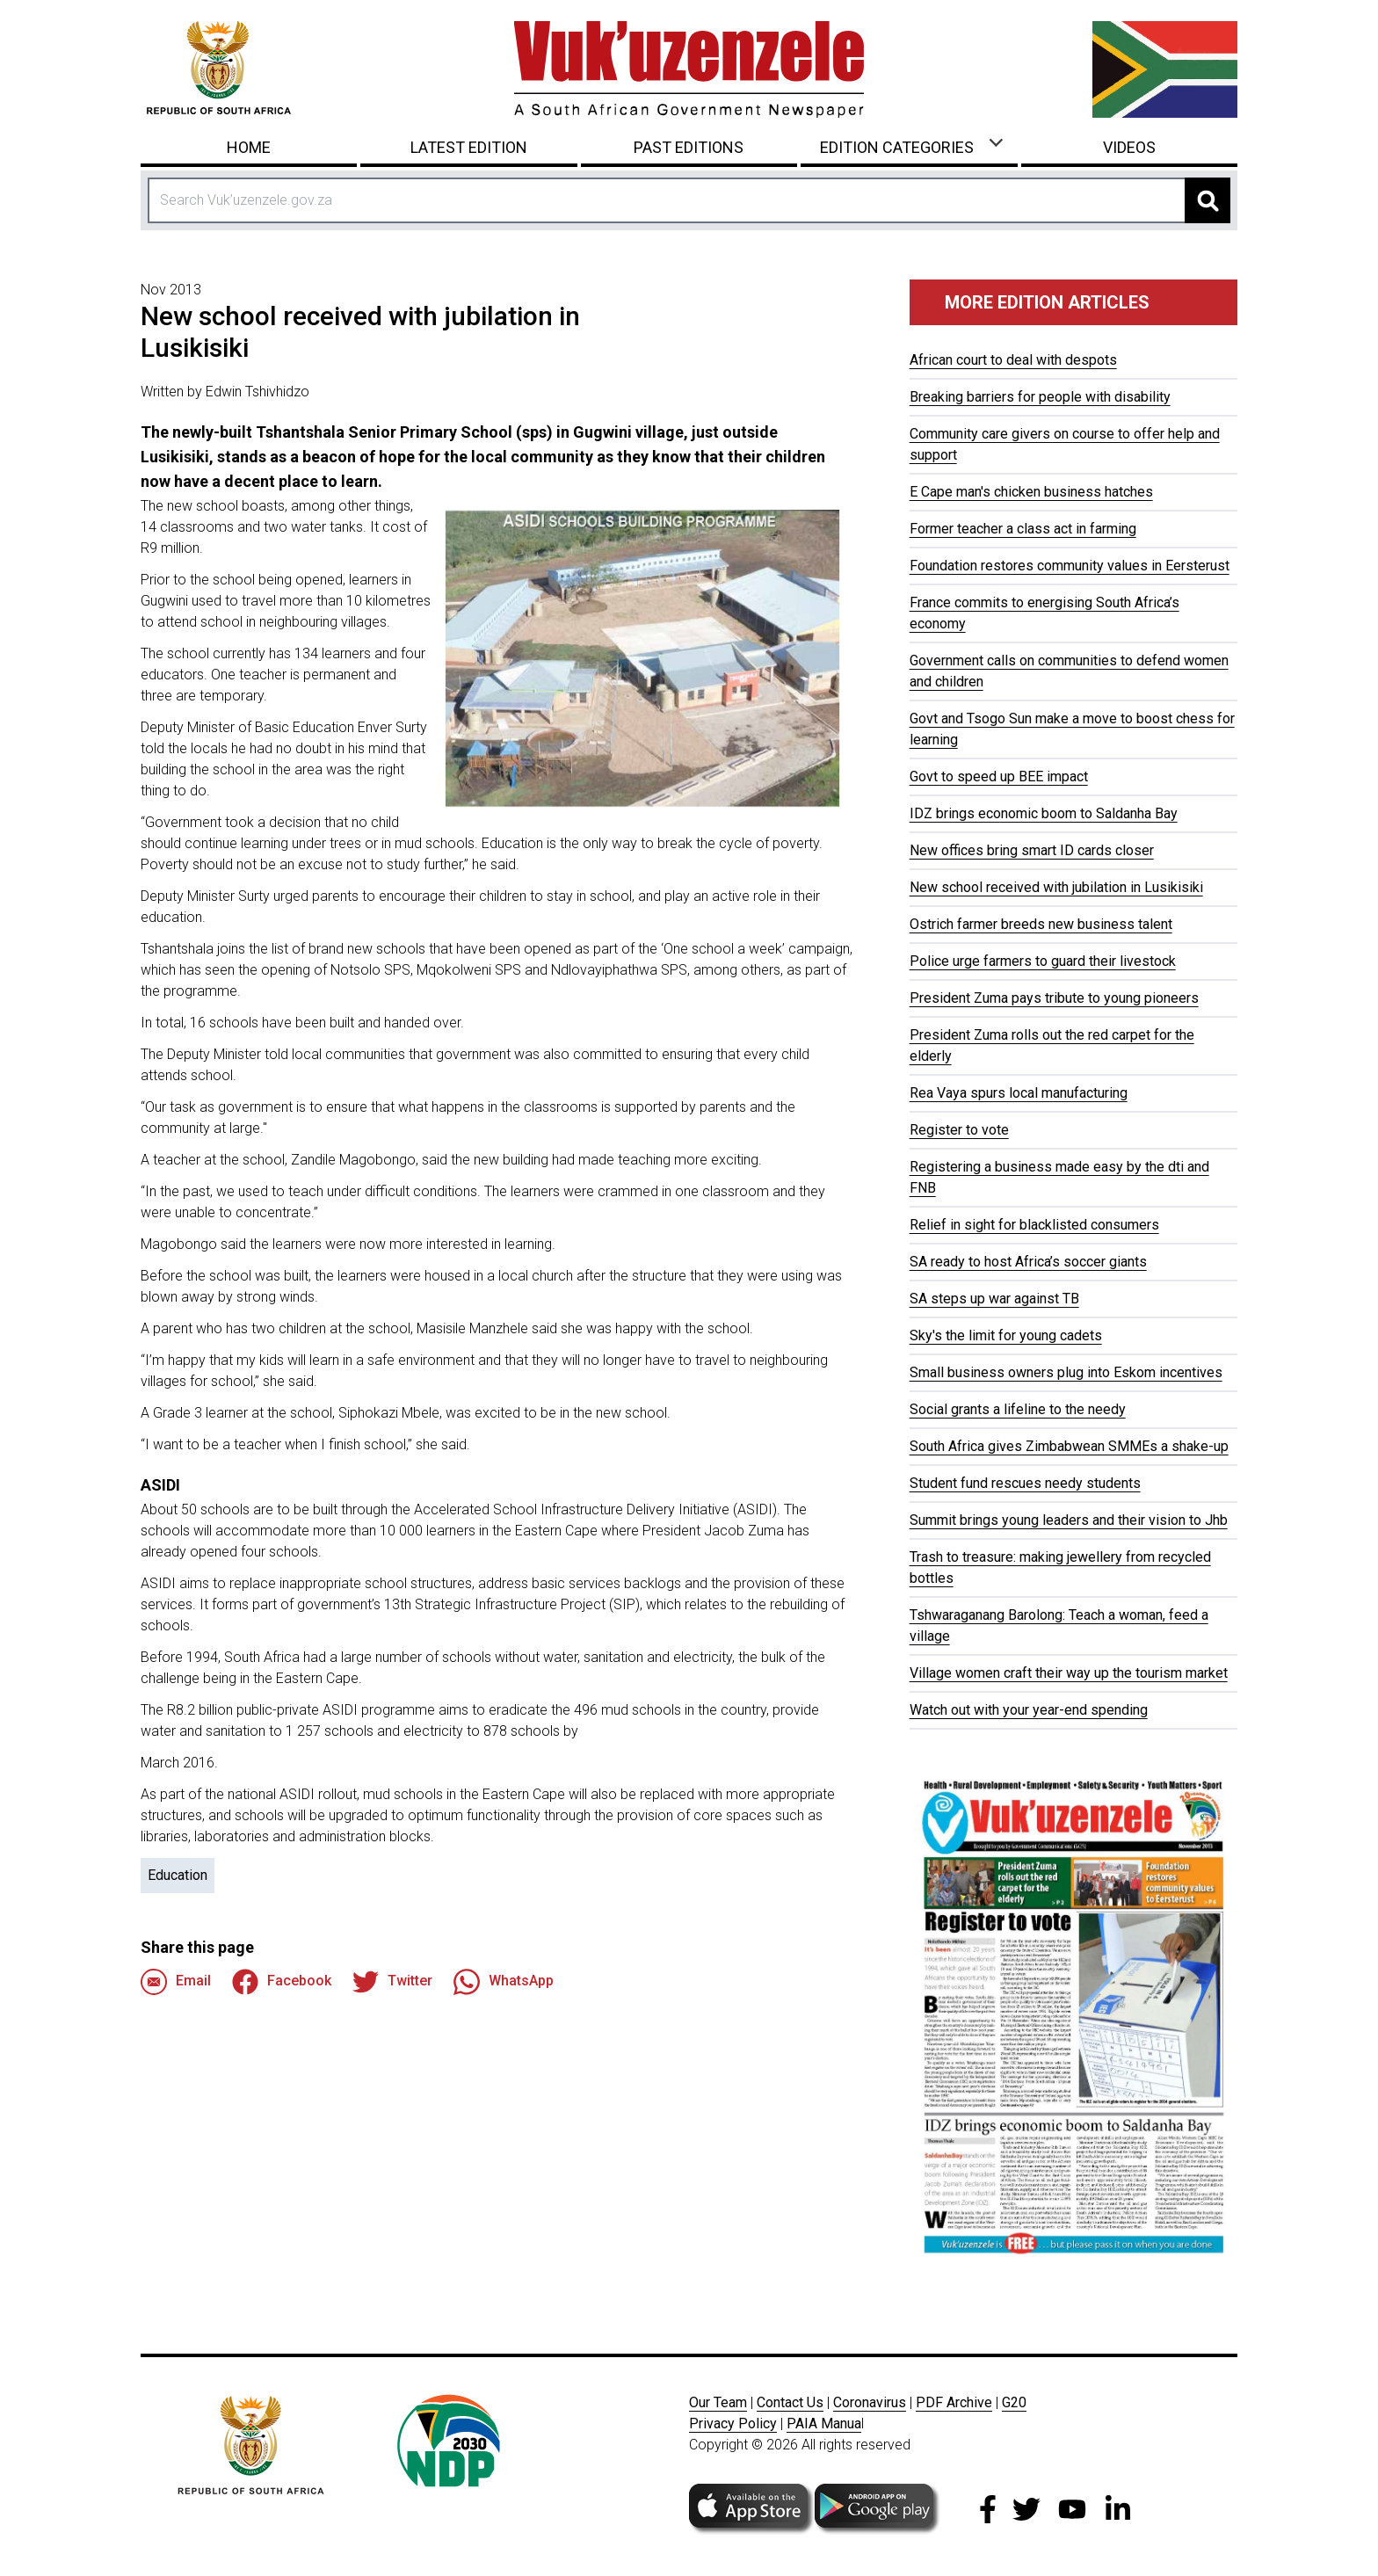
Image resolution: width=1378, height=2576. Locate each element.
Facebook (281, 1982)
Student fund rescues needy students (1025, 1483)
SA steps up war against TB (994, 1298)
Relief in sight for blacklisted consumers (1034, 1224)
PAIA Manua (824, 2423)
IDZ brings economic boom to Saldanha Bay (1044, 813)
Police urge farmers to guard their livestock (1043, 961)
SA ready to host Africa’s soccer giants (1028, 1261)
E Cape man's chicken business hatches (1031, 491)
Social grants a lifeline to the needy (1018, 1409)
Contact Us (790, 2402)
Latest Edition (468, 147)
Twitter (392, 1982)
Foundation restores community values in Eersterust (1069, 565)
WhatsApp (503, 1982)
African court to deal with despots (1013, 360)
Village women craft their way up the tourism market (1069, 1673)
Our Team (718, 2402)
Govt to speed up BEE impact (999, 776)
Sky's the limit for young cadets (1006, 1335)
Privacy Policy (733, 2423)
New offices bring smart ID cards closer (1032, 850)
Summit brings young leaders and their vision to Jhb (1069, 1520)
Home (249, 147)
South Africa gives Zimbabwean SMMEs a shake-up (1069, 1446)
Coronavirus (869, 2402)
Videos (1129, 147)
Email (176, 1982)
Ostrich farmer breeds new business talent (1041, 924)
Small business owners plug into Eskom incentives (1066, 1372)
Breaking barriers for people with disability (1040, 396)
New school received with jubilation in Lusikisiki (1056, 887)
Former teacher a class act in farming (1023, 528)
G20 (1014, 2402)
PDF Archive (954, 2402)
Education (177, 1875)
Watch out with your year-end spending (1029, 1710)
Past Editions (688, 147)
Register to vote (959, 1129)
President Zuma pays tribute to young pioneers (1054, 998)
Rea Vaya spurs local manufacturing (1019, 1093)
